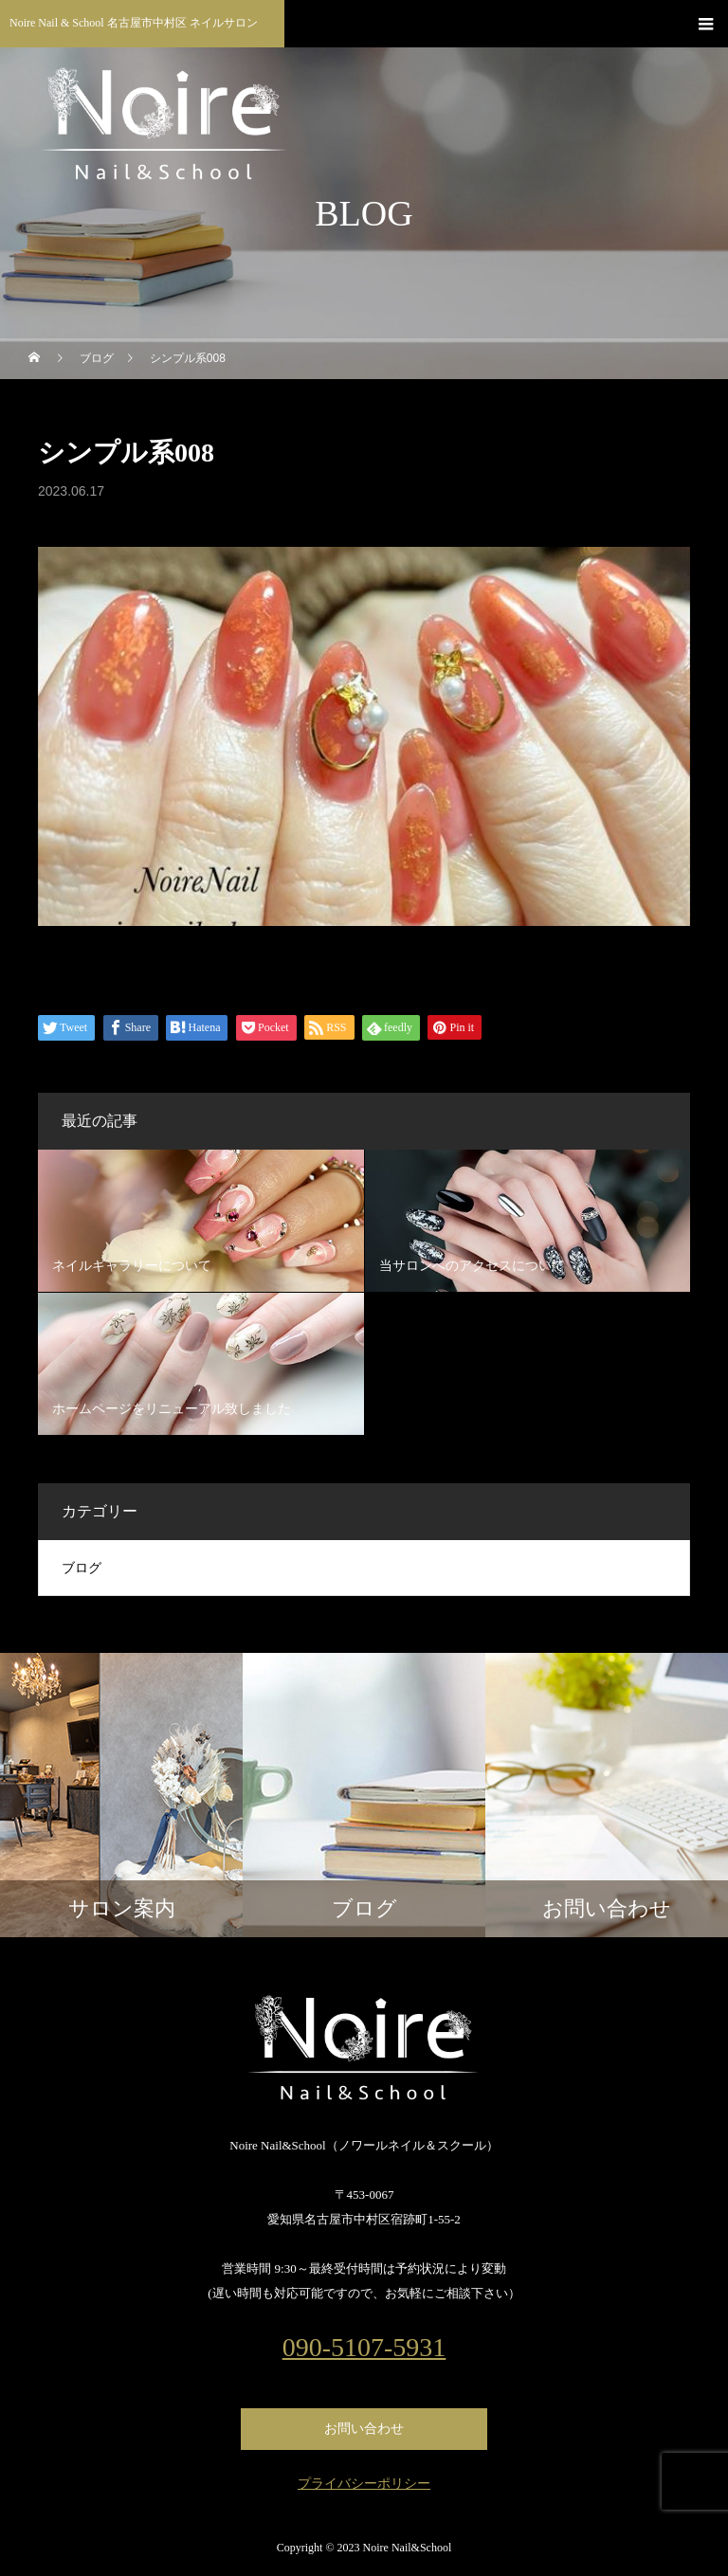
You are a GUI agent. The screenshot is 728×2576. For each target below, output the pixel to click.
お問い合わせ (364, 2429)
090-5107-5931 (364, 2347)
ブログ (81, 1568)
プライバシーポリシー (364, 2484)
